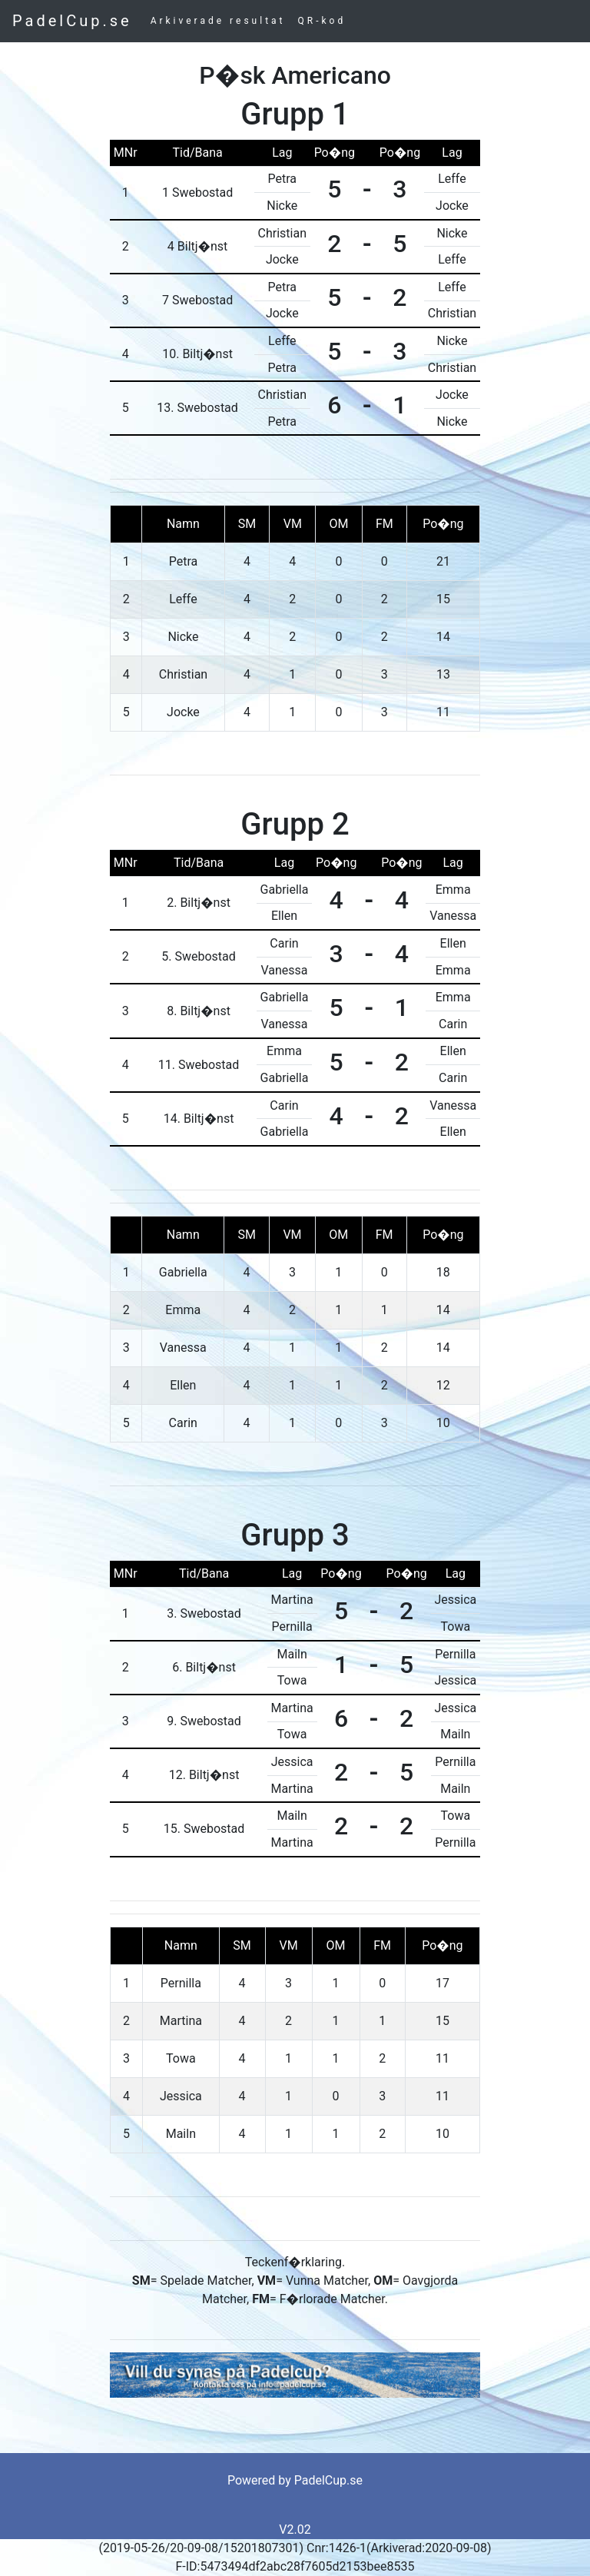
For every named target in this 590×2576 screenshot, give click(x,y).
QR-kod (322, 20)
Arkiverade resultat (218, 20)
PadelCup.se (72, 21)
